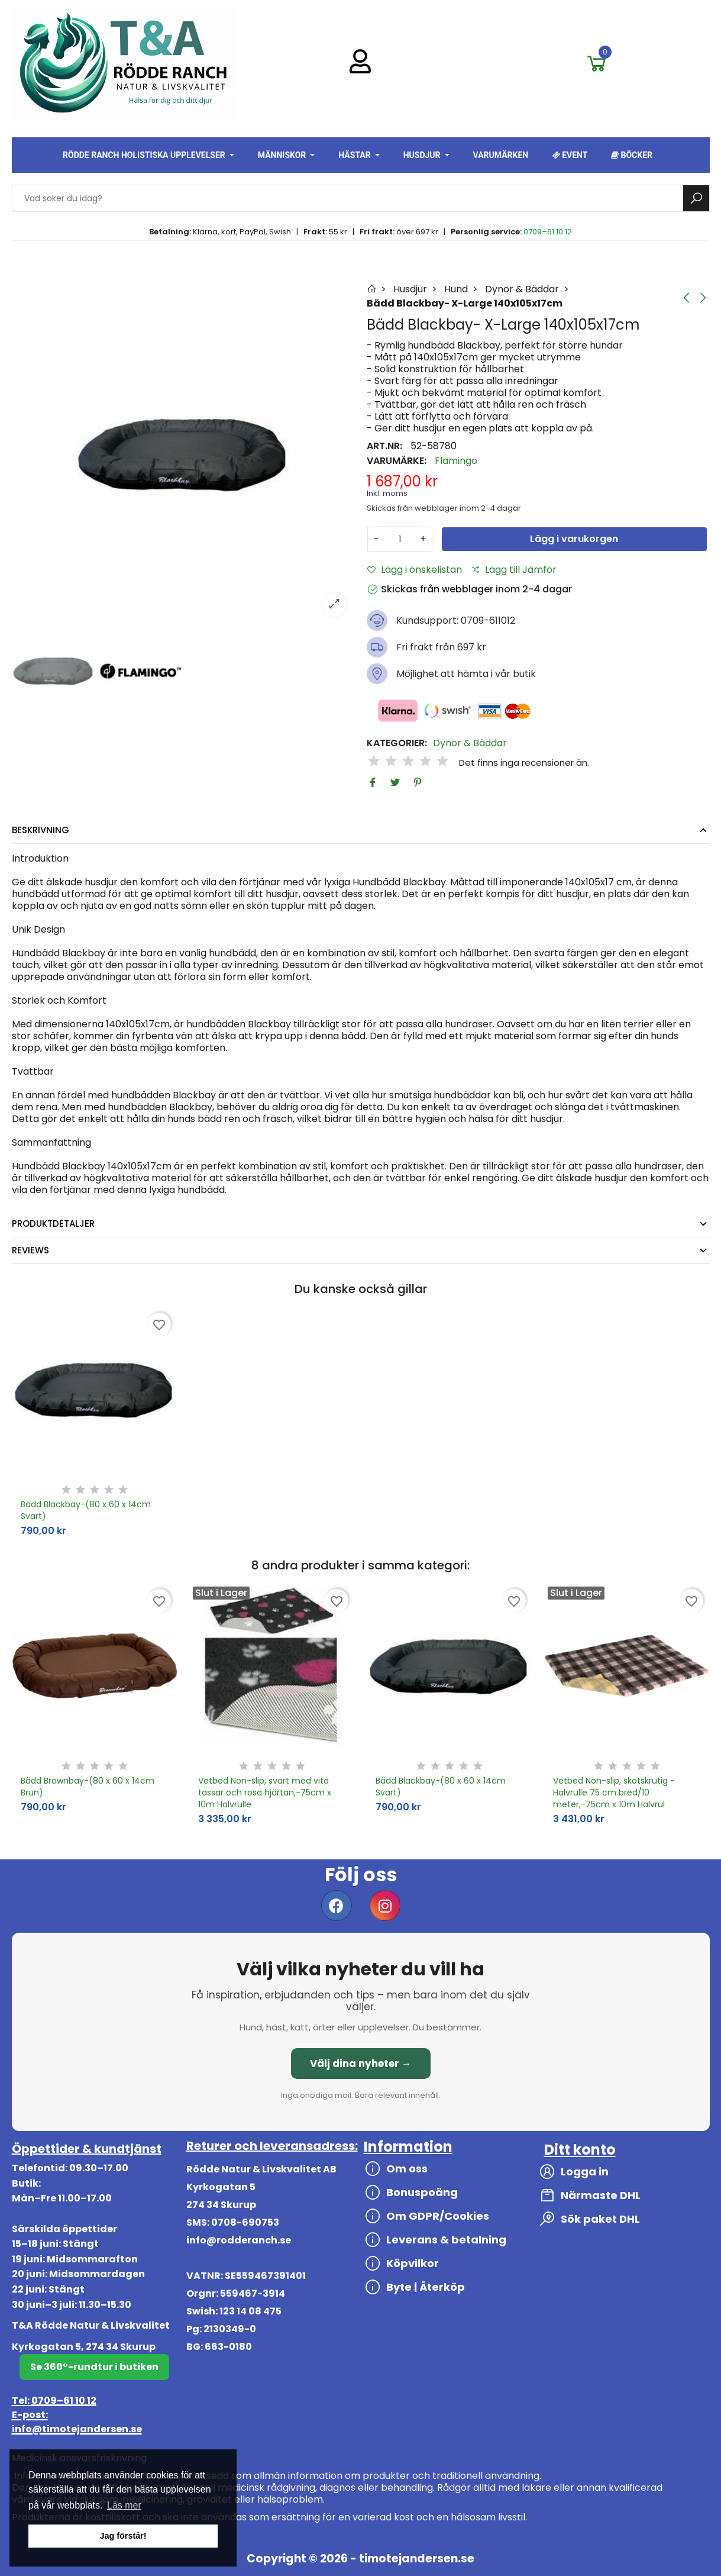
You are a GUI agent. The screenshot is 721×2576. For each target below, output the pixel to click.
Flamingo (456, 461)
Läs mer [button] (124, 2505)
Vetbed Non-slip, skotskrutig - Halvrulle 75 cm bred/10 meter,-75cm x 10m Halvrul (614, 1792)
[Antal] (400, 539)
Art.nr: (384, 446)
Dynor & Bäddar (470, 743)
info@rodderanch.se (238, 2240)
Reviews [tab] (30, 1250)
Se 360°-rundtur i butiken (94, 2367)
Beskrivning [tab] (40, 830)
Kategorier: (397, 743)
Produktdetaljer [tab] (53, 1223)
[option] (183, 454)
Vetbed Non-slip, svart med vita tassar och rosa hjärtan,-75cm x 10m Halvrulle (264, 1792)
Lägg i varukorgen (574, 539)
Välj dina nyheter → (361, 2063)
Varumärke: (396, 461)
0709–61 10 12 (547, 231)
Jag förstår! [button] (122, 2535)
